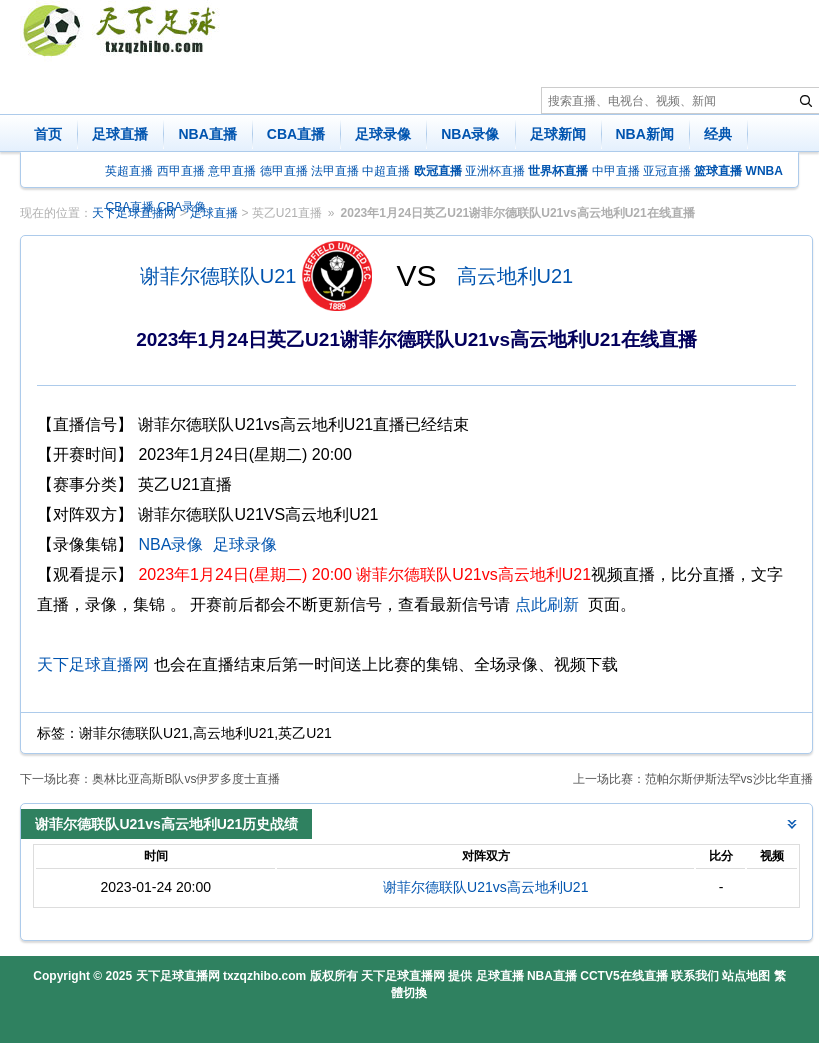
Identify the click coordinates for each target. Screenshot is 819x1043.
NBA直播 (207, 134)
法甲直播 (335, 171)
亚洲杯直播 (495, 171)
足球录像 (383, 134)
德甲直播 (284, 171)
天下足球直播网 (93, 664)
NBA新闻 (645, 134)
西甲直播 (181, 171)
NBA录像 (470, 134)
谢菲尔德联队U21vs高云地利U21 (485, 887)
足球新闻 (558, 134)
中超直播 (386, 171)
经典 (718, 134)
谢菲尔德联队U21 (218, 276)
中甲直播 (616, 171)
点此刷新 (547, 604)
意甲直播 (232, 171)
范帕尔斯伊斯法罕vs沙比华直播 (729, 779)
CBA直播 (296, 134)
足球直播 (120, 134)
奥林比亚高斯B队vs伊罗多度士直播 (186, 779)
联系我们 (695, 976)
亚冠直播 (667, 171)
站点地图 (746, 976)
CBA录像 (182, 207)
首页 (48, 134)
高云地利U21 (515, 276)
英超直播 (129, 171)
